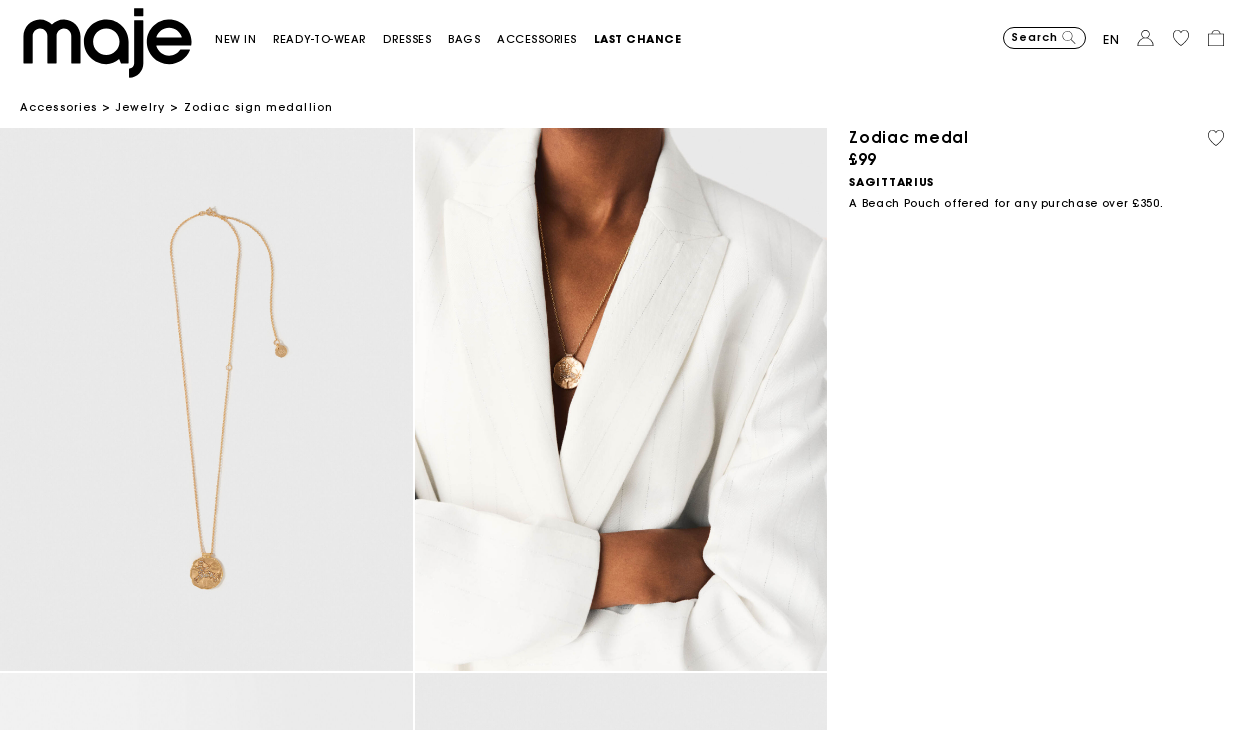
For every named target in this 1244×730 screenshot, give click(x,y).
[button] (244, 39)
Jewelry (140, 107)
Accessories (58, 107)
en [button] (1111, 39)
